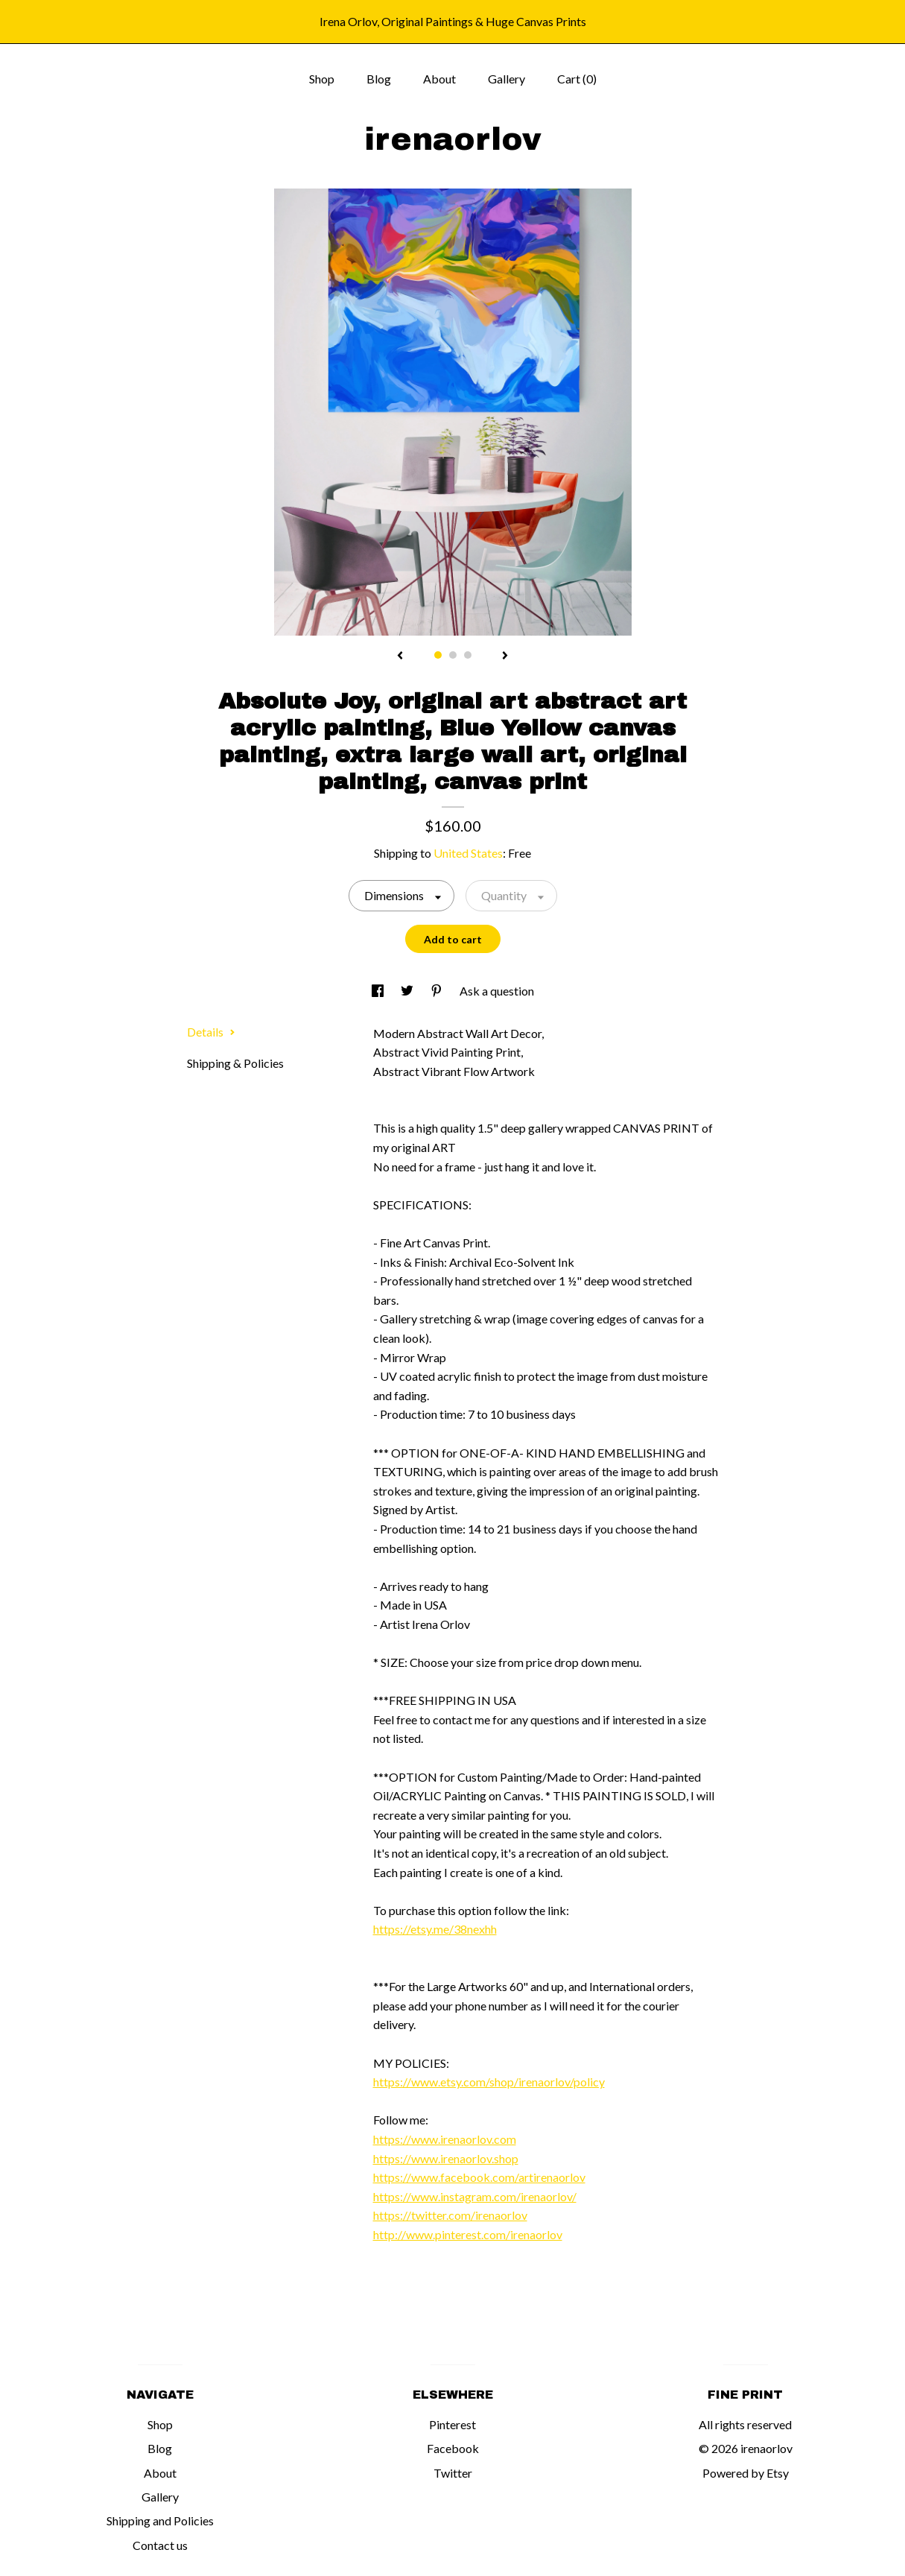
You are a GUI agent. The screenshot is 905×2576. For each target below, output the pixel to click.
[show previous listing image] (400, 656)
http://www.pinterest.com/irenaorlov (467, 2234)
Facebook (453, 2448)
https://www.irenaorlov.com (444, 2139)
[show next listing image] (505, 656)
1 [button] (438, 655)
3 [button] (467, 655)
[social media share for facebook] (379, 991)
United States (468, 853)
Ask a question (497, 991)
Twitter (453, 2473)
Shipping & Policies (235, 1063)
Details (211, 1032)
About (439, 79)
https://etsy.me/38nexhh (435, 1929)
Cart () (577, 79)
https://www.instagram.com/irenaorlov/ (475, 2196)
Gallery (506, 79)
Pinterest (452, 2424)
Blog (378, 79)
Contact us (160, 2545)
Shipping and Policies (160, 2520)
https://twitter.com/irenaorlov (450, 2215)
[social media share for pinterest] (438, 991)
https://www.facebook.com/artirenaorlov (479, 2177)
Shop (321, 79)
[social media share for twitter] (408, 991)
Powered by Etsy (745, 2473)
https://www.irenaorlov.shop (445, 2158)
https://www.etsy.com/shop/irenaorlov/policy (489, 2082)
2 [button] (453, 655)
